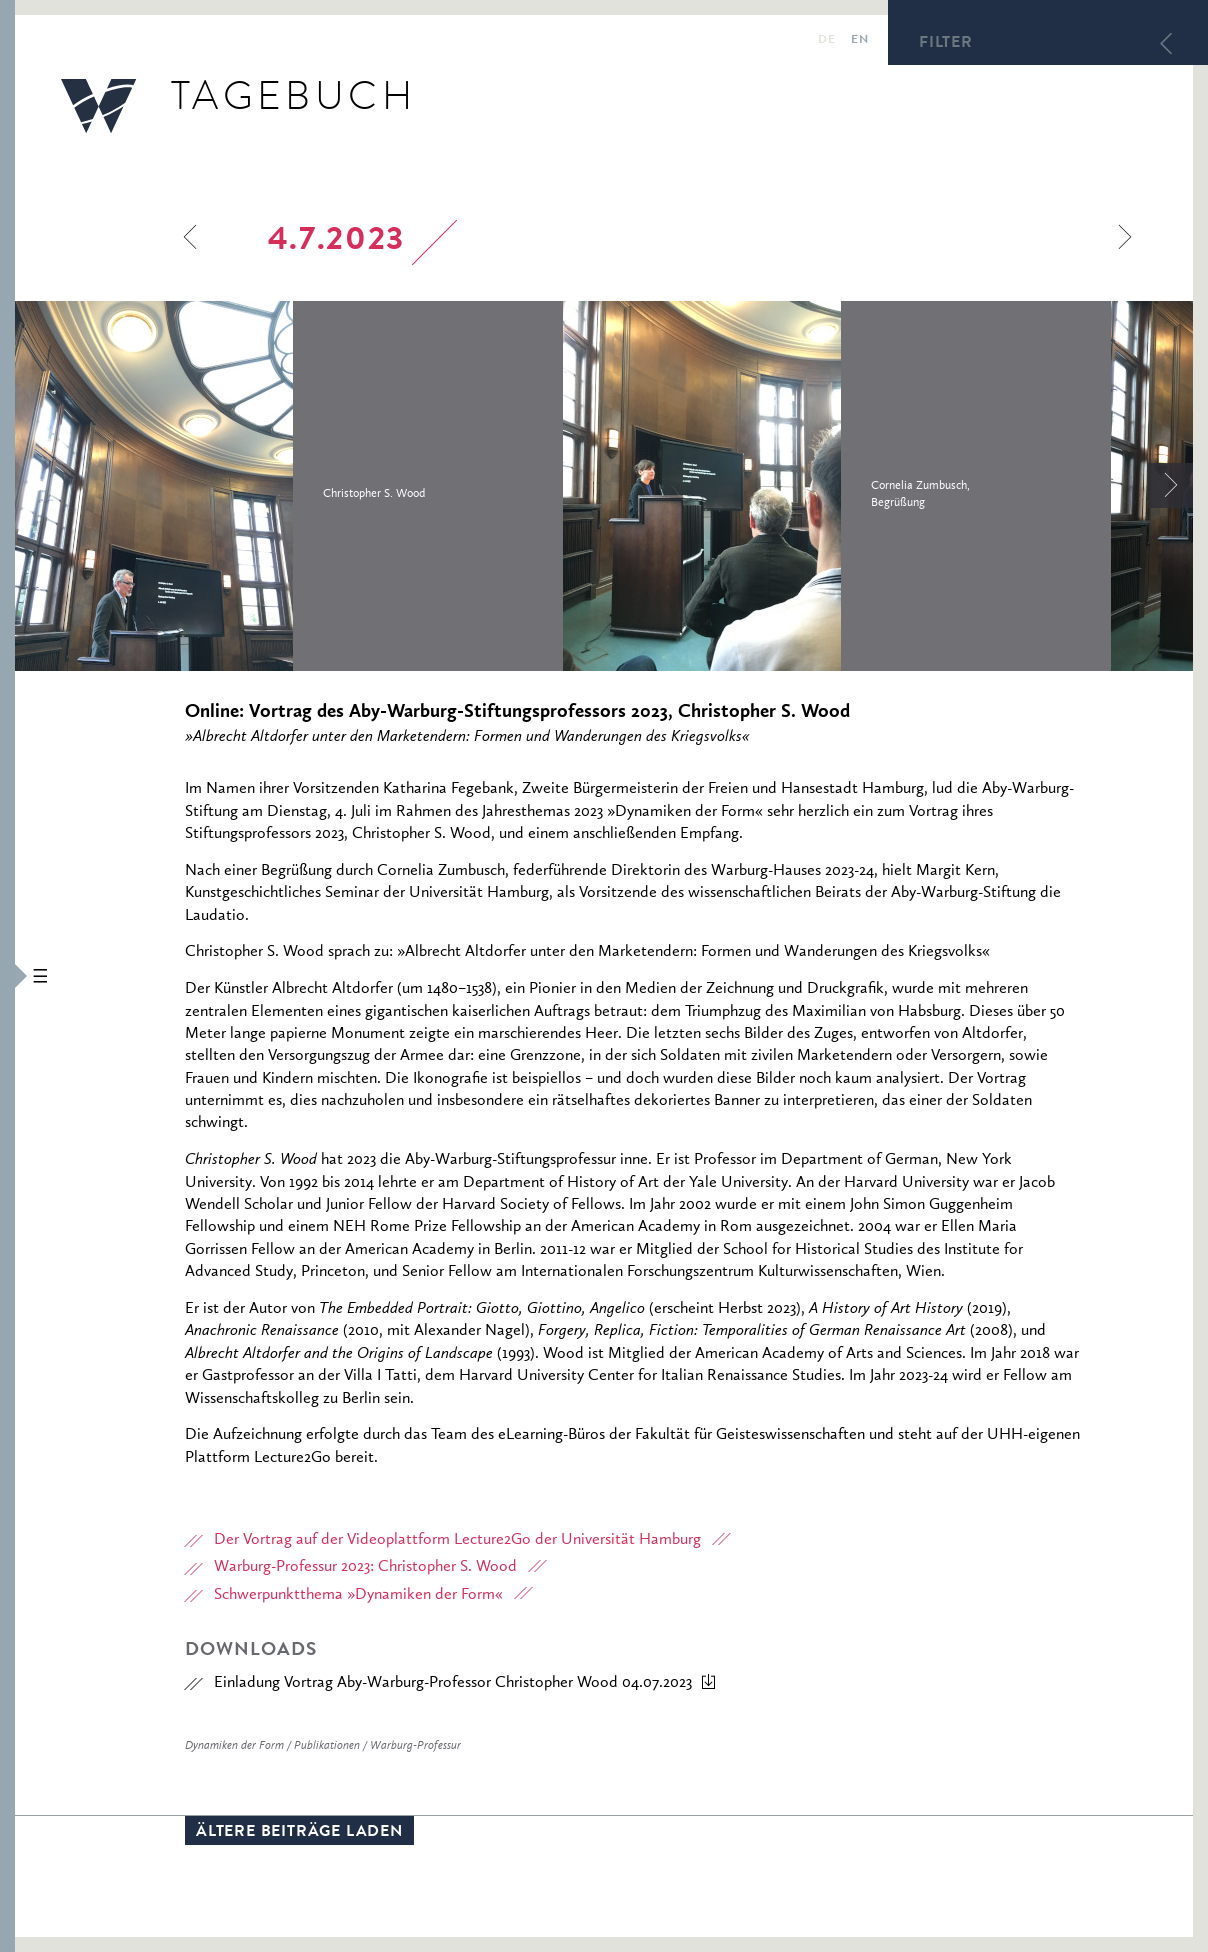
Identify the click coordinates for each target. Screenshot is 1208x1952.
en (859, 41)
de (826, 41)
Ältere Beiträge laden (299, 1833)
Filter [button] (946, 44)
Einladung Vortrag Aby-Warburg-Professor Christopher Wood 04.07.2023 (453, 1683)
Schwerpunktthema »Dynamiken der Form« (358, 1595)
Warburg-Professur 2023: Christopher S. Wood (365, 1567)
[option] (289, 486)
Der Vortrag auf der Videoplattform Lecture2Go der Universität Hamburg (457, 1540)
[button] (7, 976)
